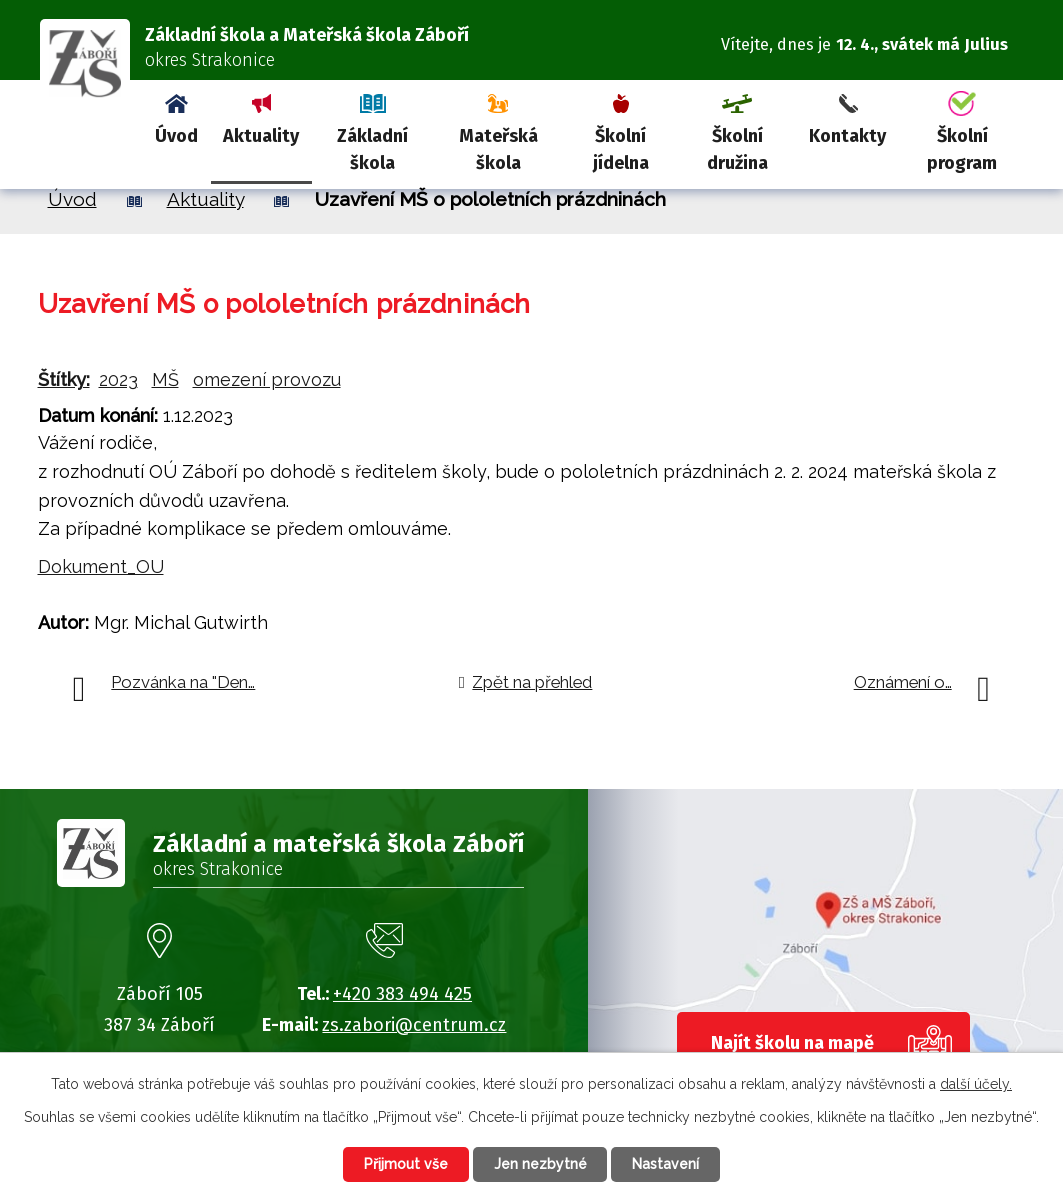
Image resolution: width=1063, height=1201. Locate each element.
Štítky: (64, 379)
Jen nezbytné (540, 1164)
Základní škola (372, 149)
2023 (118, 379)
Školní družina (737, 149)
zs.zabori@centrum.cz (414, 1025)
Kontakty (847, 136)
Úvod (176, 136)
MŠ (165, 379)
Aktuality (261, 136)
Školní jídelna (621, 149)
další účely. (976, 1084)
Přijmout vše (406, 1164)
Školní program (962, 149)
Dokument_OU (101, 566)
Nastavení (666, 1164)
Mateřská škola (498, 149)
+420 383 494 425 (402, 994)
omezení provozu (267, 379)
